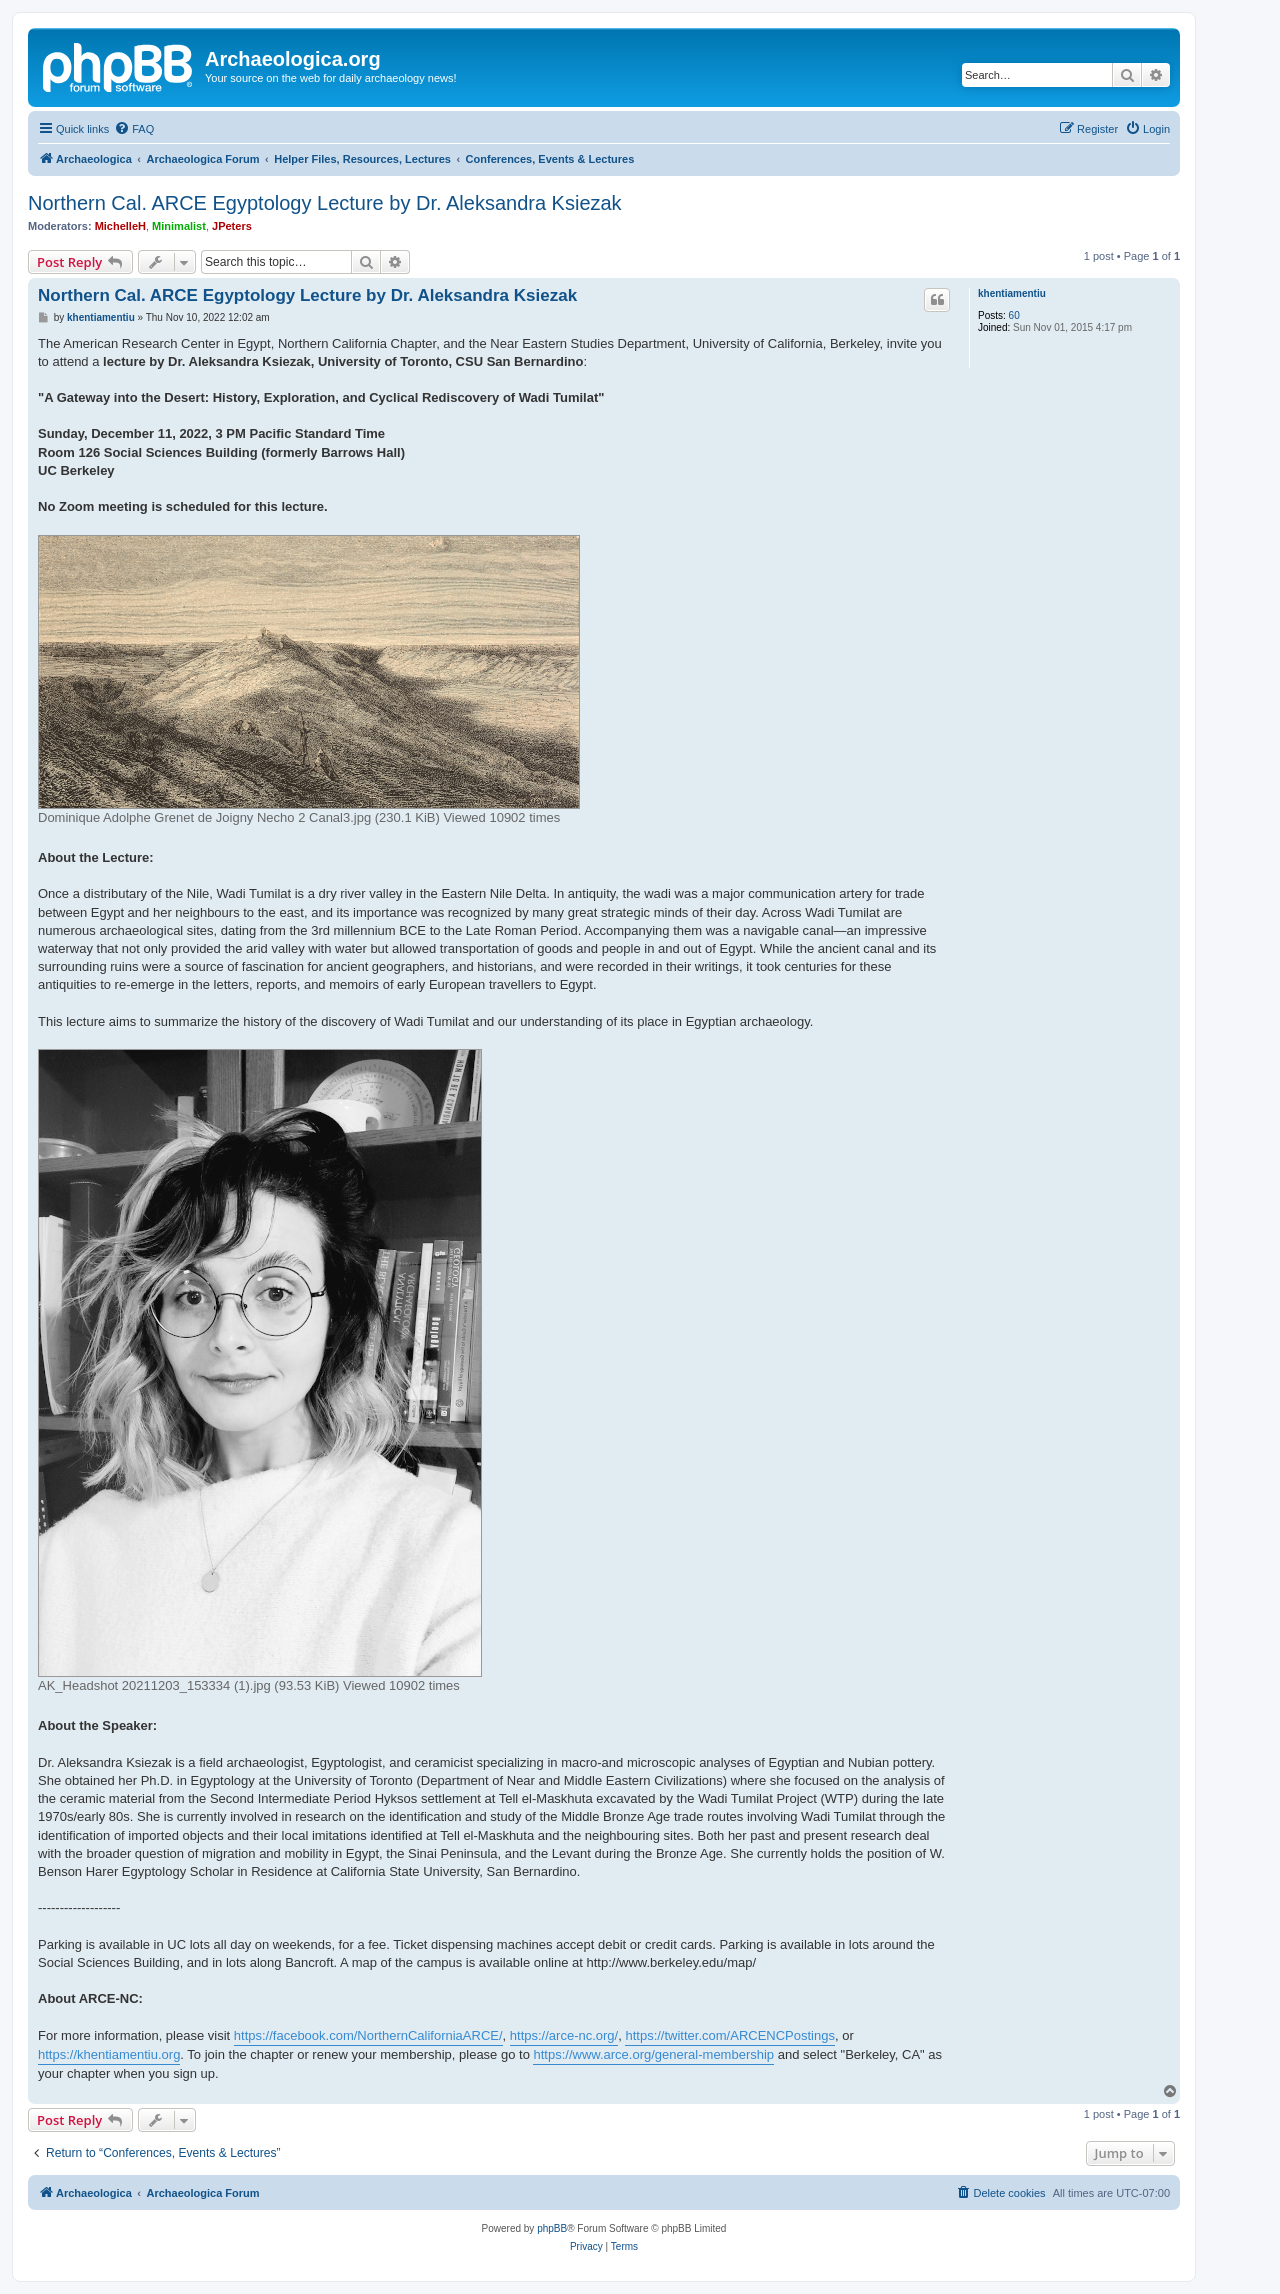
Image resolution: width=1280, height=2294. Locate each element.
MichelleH (120, 226)
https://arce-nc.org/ (564, 2035)
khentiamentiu (1012, 293)
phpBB (552, 2228)
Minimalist (179, 226)
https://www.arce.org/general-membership (653, 2054)
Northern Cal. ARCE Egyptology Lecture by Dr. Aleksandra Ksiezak (325, 203)
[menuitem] (134, 129)
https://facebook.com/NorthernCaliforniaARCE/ (368, 2035)
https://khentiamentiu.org (109, 2054)
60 (1014, 315)
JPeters (232, 226)
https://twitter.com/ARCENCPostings (730, 2035)
